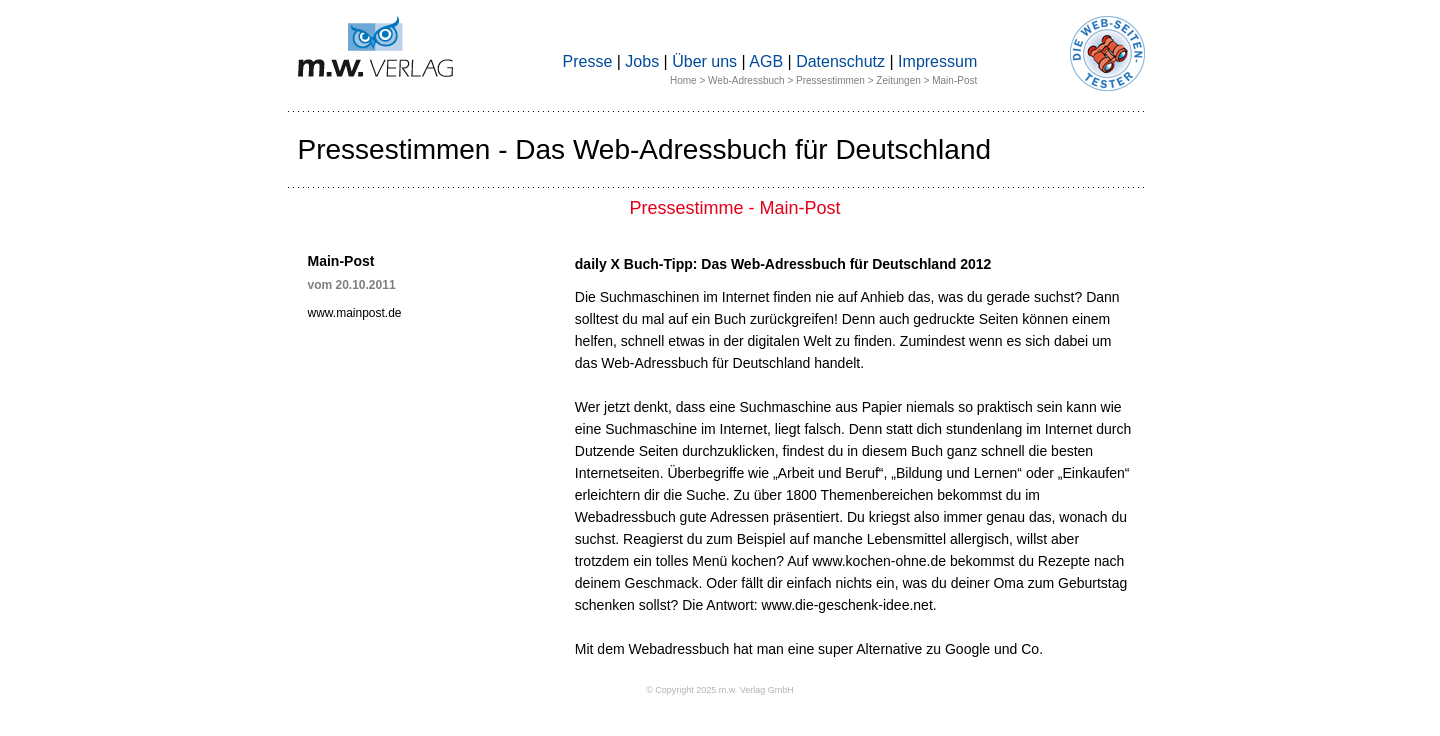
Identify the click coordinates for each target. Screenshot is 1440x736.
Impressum (937, 61)
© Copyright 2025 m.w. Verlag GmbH (720, 690)
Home (683, 80)
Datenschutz (840, 61)
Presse (588, 61)
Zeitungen (898, 80)
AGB (766, 61)
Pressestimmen (830, 80)
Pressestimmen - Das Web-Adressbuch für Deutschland (645, 149)
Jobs (642, 61)
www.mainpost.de (355, 313)
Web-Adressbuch (746, 80)
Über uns (704, 61)
